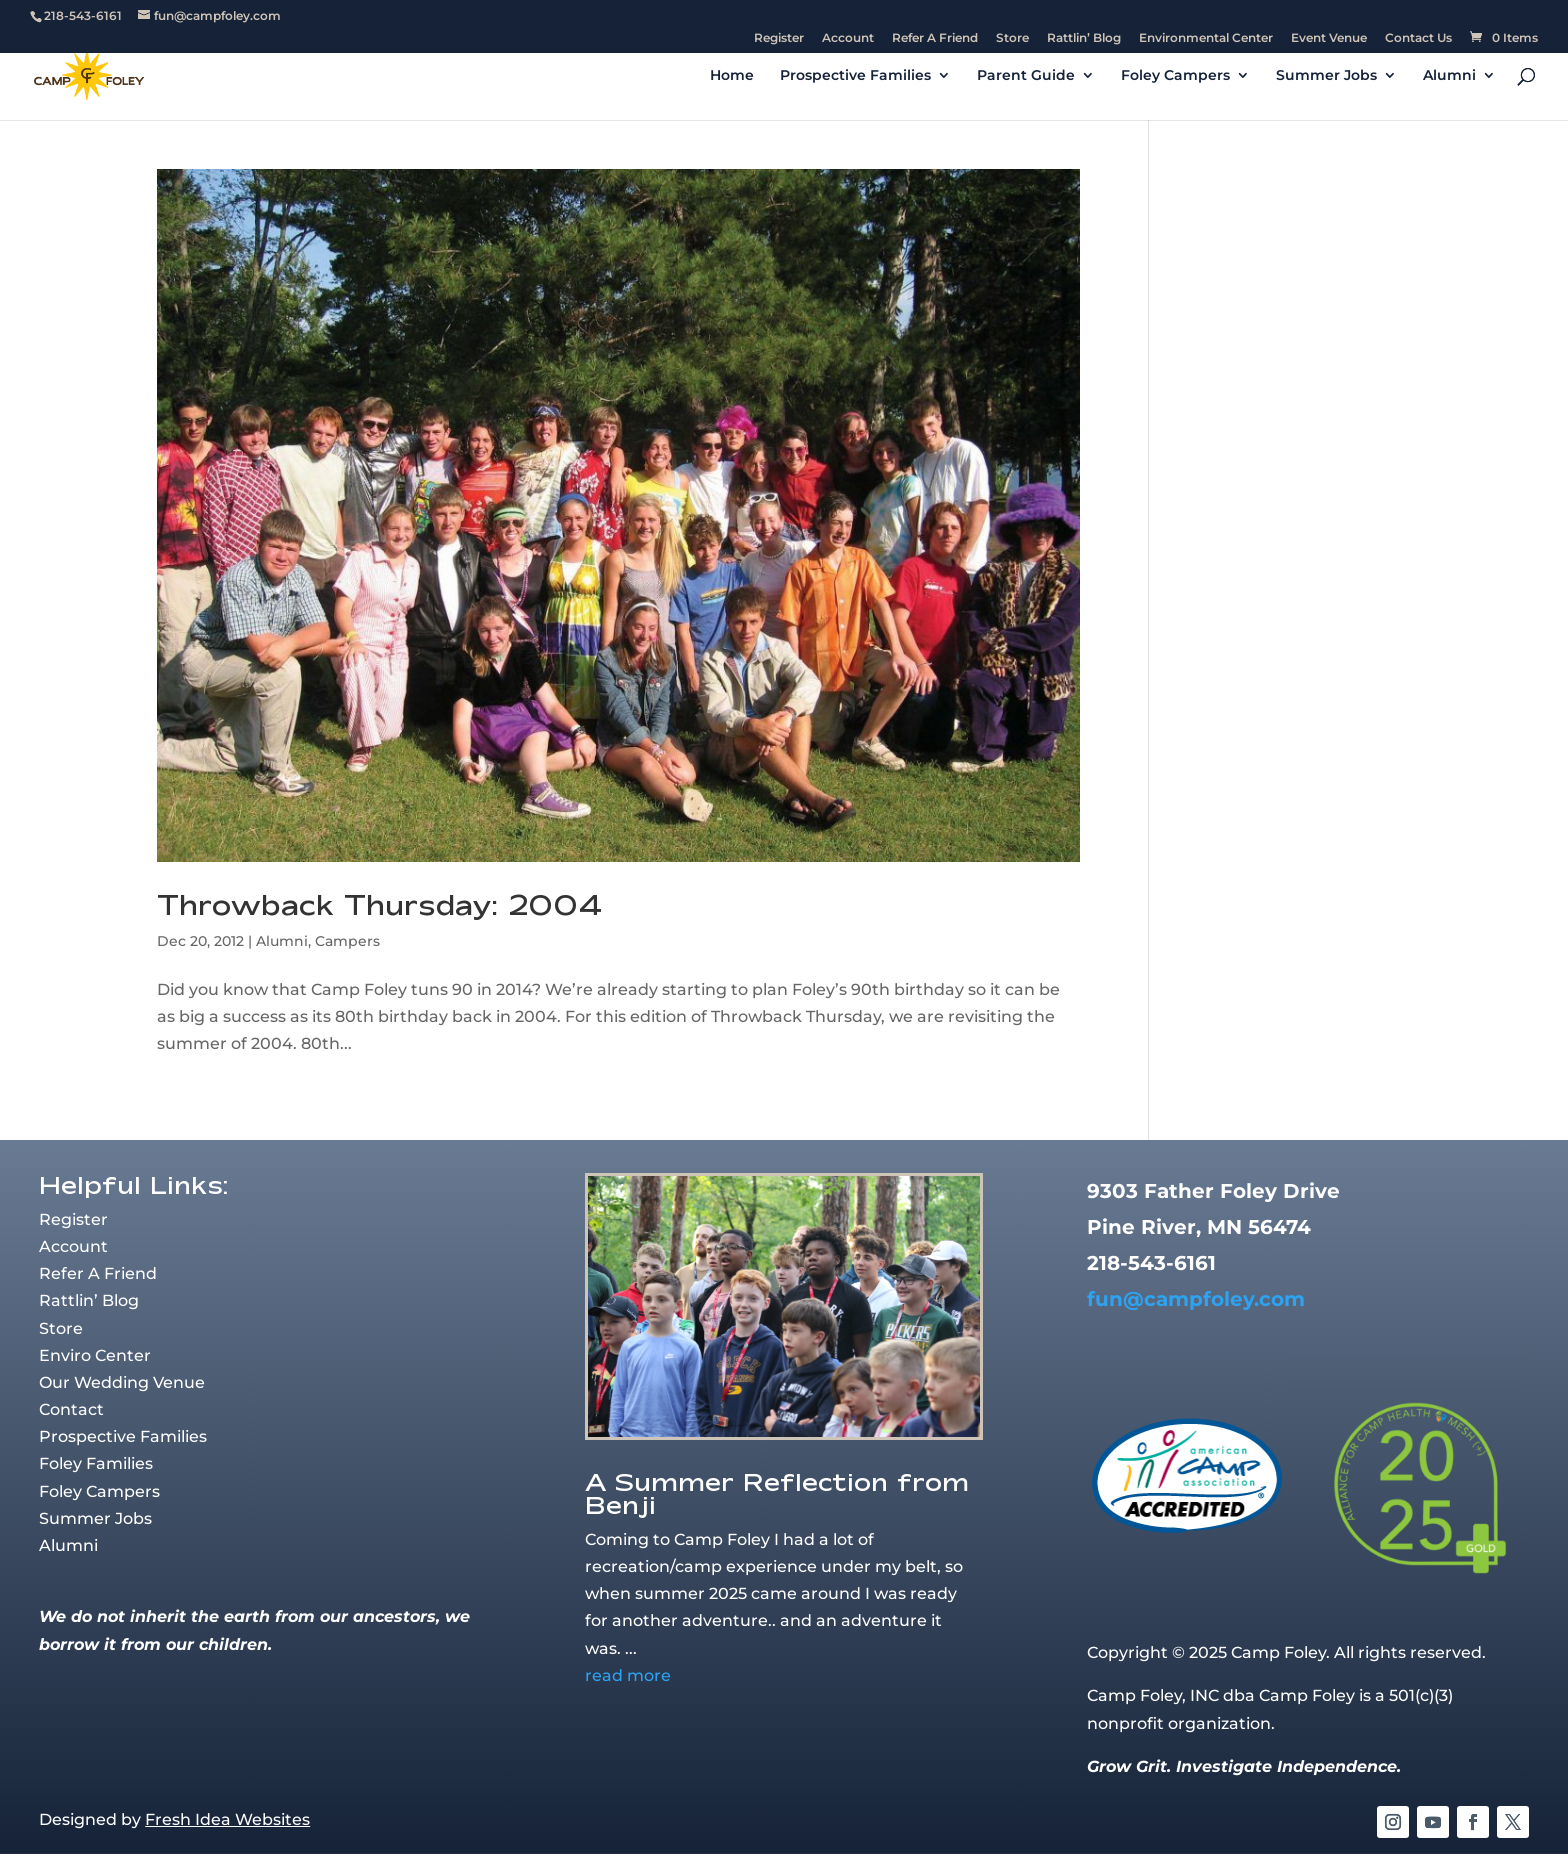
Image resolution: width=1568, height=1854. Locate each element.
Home (732, 76)
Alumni (1449, 76)
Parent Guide (1026, 76)
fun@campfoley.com (1196, 1299)
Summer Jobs (1326, 76)
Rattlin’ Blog (1084, 38)
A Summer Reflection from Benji (777, 1493)
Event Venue (1329, 38)
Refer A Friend (935, 38)
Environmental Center (1206, 38)
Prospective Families (855, 76)
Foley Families (96, 1463)
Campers (347, 941)
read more (628, 1675)
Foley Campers (1175, 76)
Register (779, 38)
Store (1012, 38)
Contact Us (1418, 38)
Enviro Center (95, 1355)
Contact (71, 1409)
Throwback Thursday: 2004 (380, 904)
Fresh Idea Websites (227, 1819)
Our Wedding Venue (122, 1382)
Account (848, 38)
